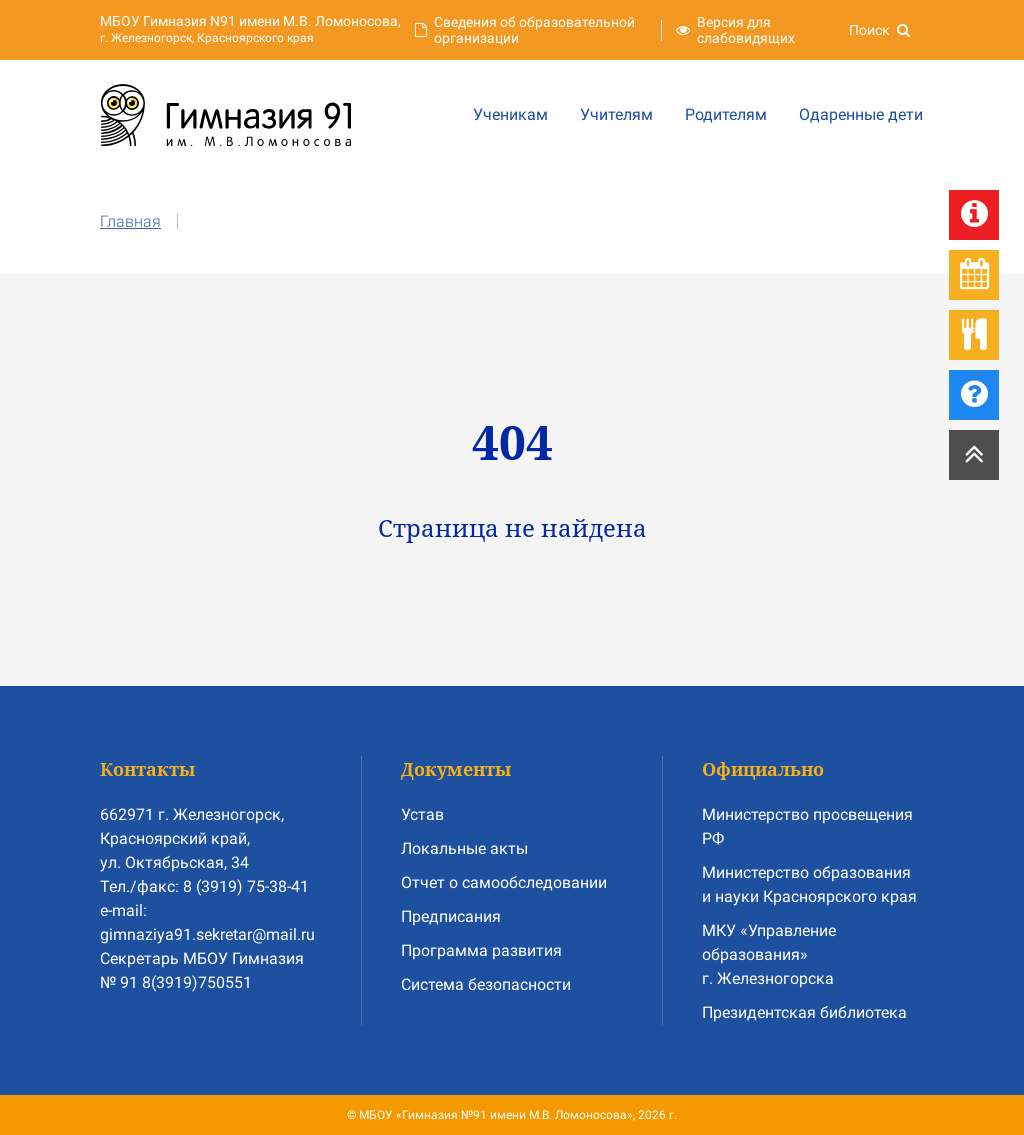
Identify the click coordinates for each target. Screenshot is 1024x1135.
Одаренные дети (861, 114)
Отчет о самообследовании (504, 882)
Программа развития (481, 950)
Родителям (726, 114)
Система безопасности (486, 984)
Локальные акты (464, 848)
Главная (130, 221)
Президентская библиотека (804, 1012)
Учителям (616, 114)
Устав (422, 814)
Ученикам (510, 114)
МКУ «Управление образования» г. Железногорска (769, 954)
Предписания (451, 916)
